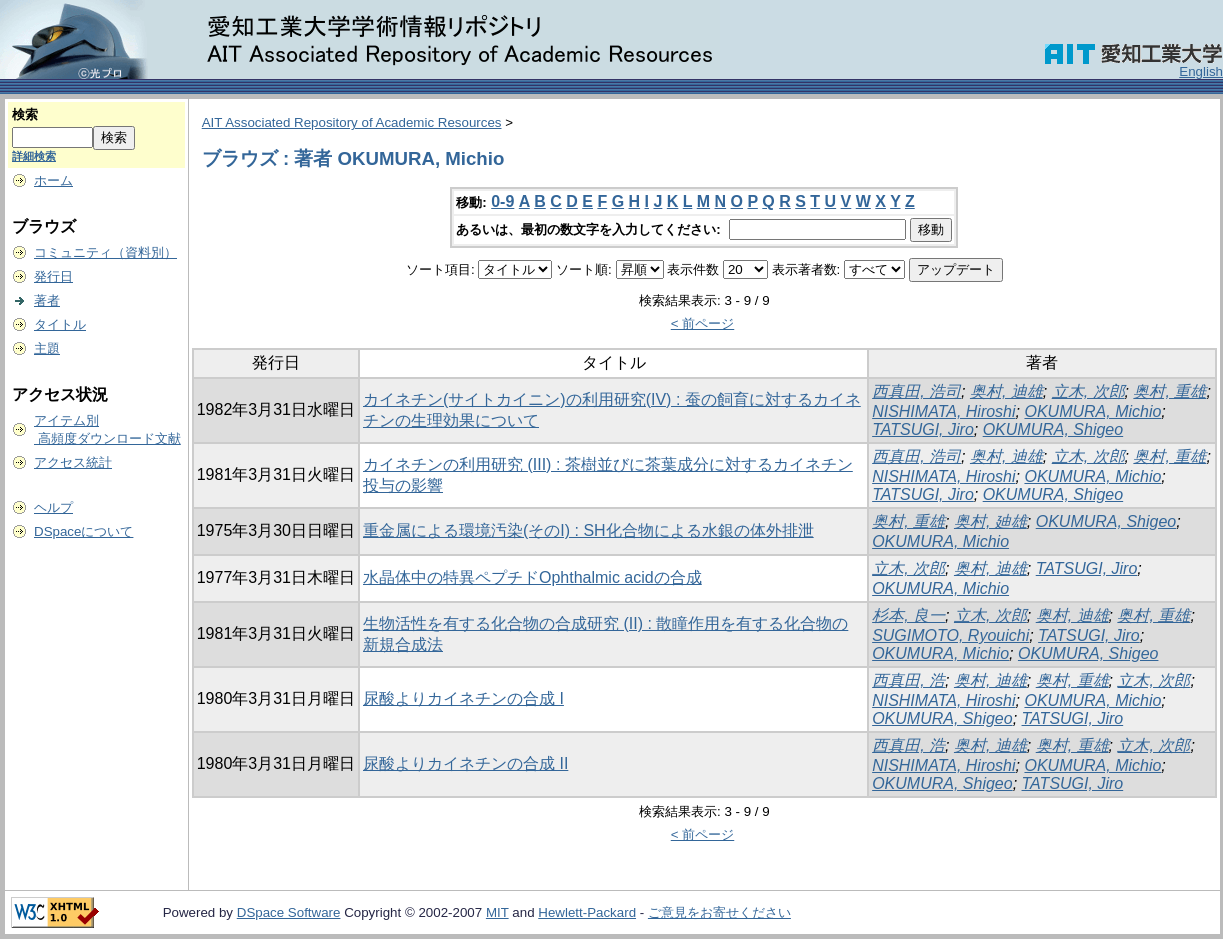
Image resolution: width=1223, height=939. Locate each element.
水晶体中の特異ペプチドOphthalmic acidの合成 (532, 577)
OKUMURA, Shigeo (1053, 429)
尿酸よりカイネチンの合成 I (463, 698)
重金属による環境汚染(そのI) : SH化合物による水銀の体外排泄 (588, 530)
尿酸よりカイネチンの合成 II (465, 763)
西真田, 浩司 (916, 391)
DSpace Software (289, 912)
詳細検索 (34, 156)
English (1201, 71)
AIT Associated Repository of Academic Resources (352, 122)
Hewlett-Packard (587, 912)
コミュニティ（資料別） (105, 252)
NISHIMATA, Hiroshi (943, 411)
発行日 (53, 276)
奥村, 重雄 (1169, 391)
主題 (47, 348)
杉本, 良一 (908, 615)
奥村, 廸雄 (990, 521)
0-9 (502, 201)
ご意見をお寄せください (719, 912)
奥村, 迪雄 (1006, 391)
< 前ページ (703, 323)
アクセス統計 (73, 462)
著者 (47, 300)
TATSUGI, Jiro (923, 429)
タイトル (60, 324)
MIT (497, 912)
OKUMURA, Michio (1092, 411)
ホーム (53, 180)
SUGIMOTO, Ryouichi (950, 635)
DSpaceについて (83, 531)
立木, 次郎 (1088, 391)
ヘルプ (53, 507)
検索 (25, 114)
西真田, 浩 (908, 680)
